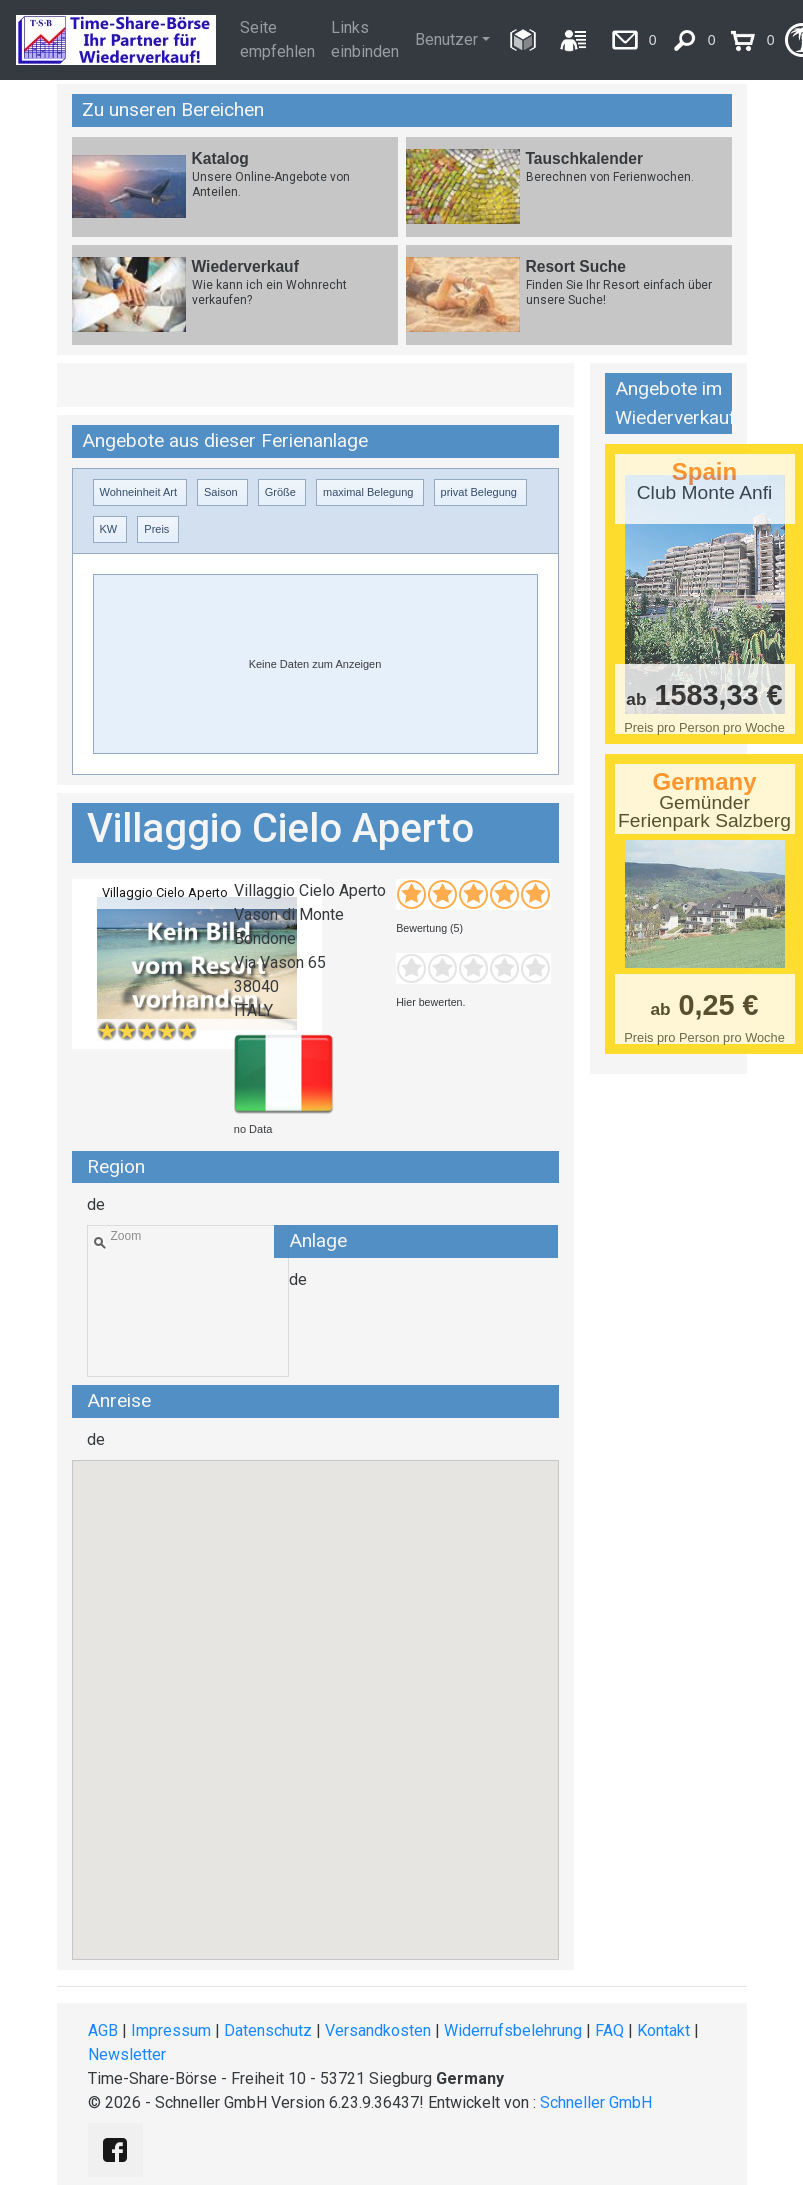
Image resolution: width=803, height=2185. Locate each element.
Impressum (171, 2030)
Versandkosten (378, 2030)
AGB (103, 2030)
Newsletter (127, 2054)
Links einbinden (365, 39)
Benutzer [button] (446, 39)
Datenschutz (268, 2030)
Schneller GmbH (596, 2102)
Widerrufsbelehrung (513, 2030)
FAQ (609, 2030)
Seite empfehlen (277, 39)
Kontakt (663, 2030)
